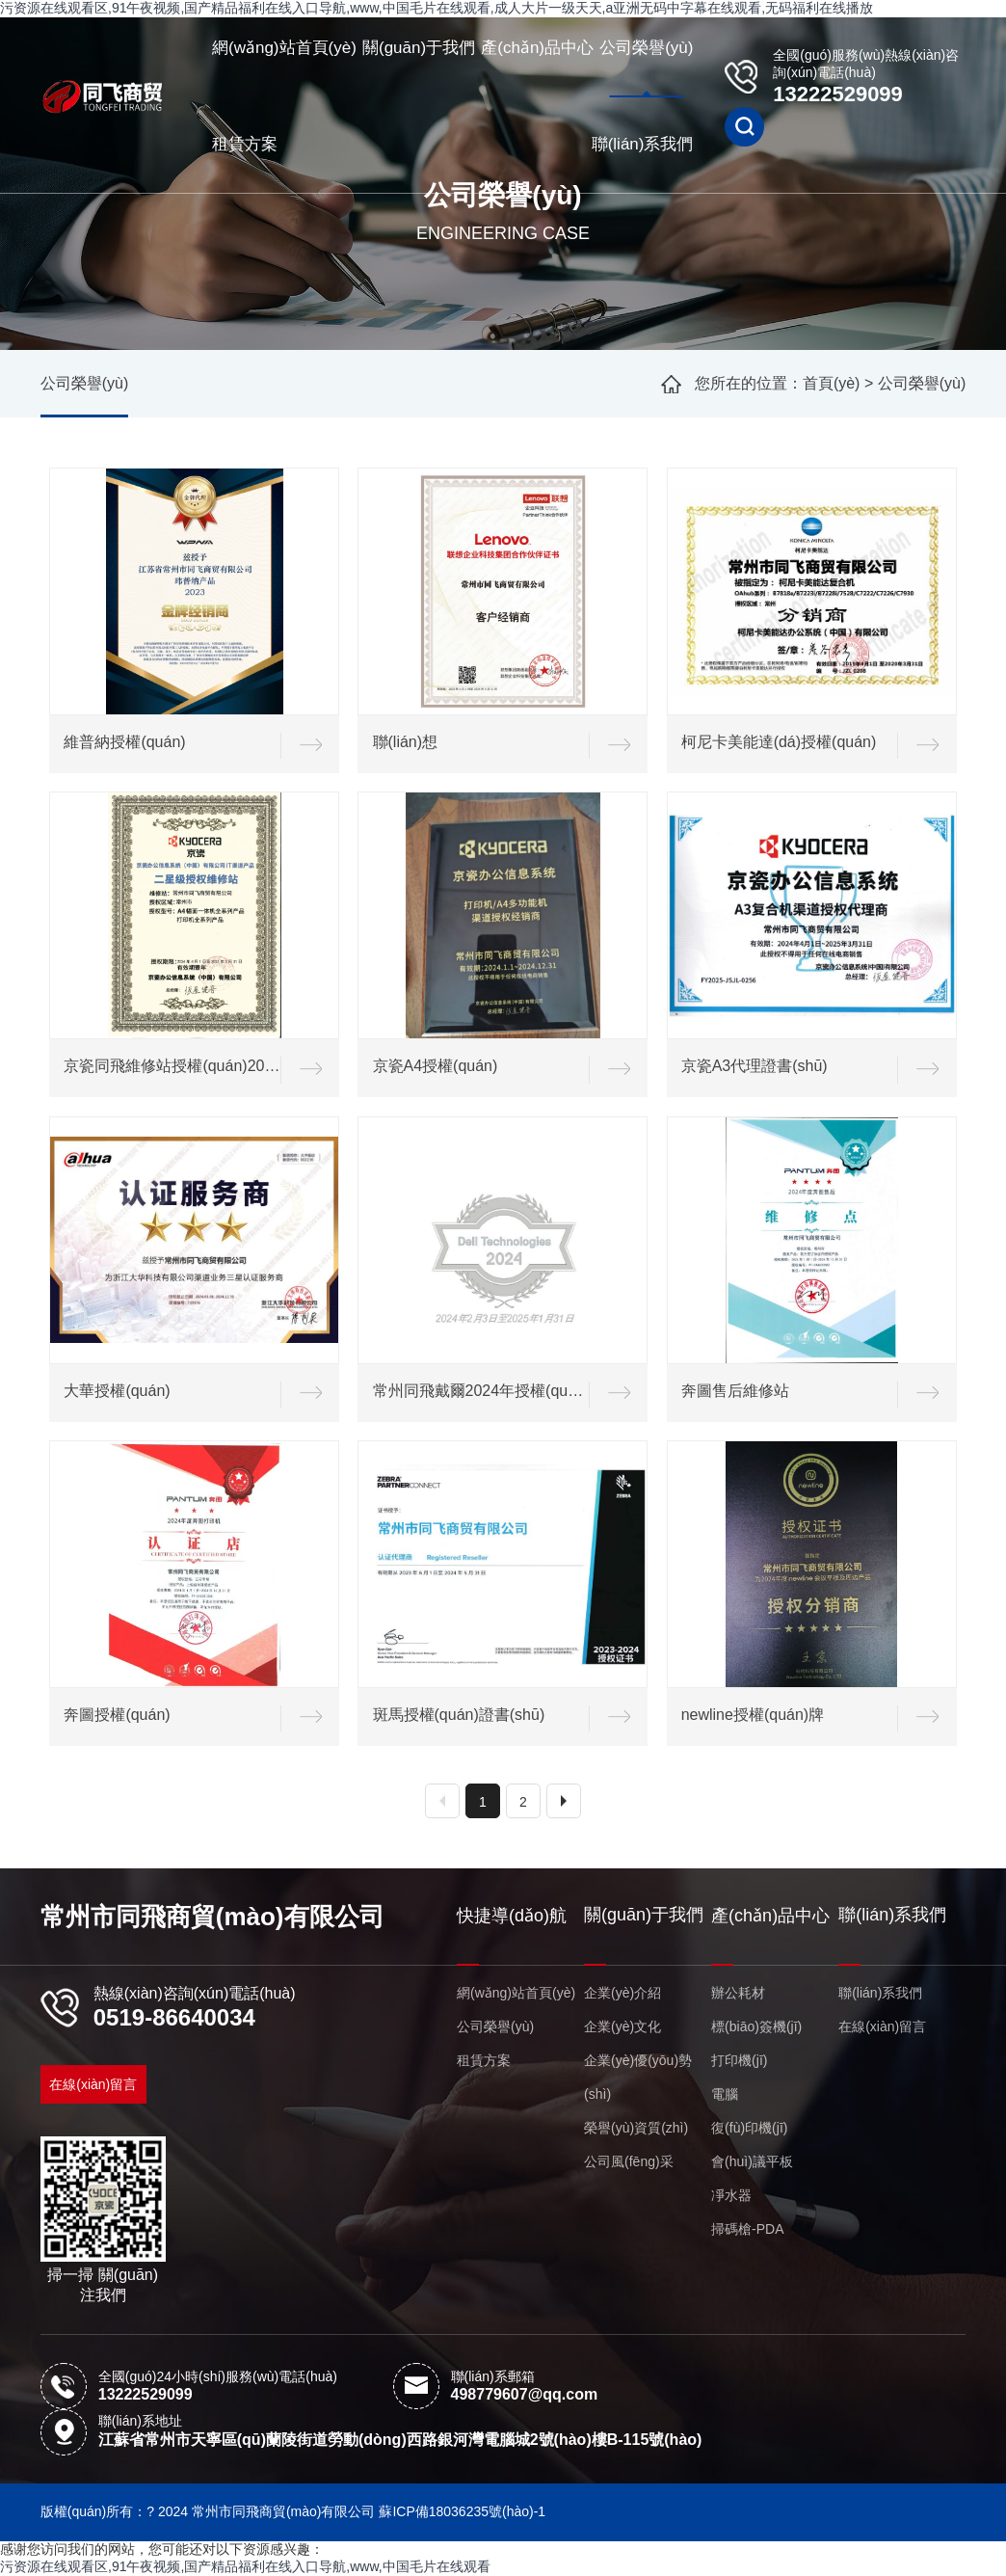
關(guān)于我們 (418, 48)
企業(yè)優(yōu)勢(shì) (638, 2077)
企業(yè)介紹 (622, 1992)
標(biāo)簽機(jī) (756, 2026)
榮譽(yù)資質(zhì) (636, 2127)
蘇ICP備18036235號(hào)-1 (462, 2511)
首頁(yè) (831, 383)
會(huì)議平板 (752, 2161)
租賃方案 (245, 144)
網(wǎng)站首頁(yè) (284, 48)
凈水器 (731, 2195)
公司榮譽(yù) (646, 48)
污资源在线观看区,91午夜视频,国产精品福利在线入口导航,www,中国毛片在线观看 (245, 2566)
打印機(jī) (739, 2060)
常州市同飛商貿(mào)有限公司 (212, 1916)
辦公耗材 (738, 1992)
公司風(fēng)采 (629, 2161)
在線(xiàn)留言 (93, 2084)
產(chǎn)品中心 (537, 48)
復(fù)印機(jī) (749, 2127)
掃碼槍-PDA (747, 2229)
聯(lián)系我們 (643, 144)
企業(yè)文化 (622, 2026)
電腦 (724, 2094)
